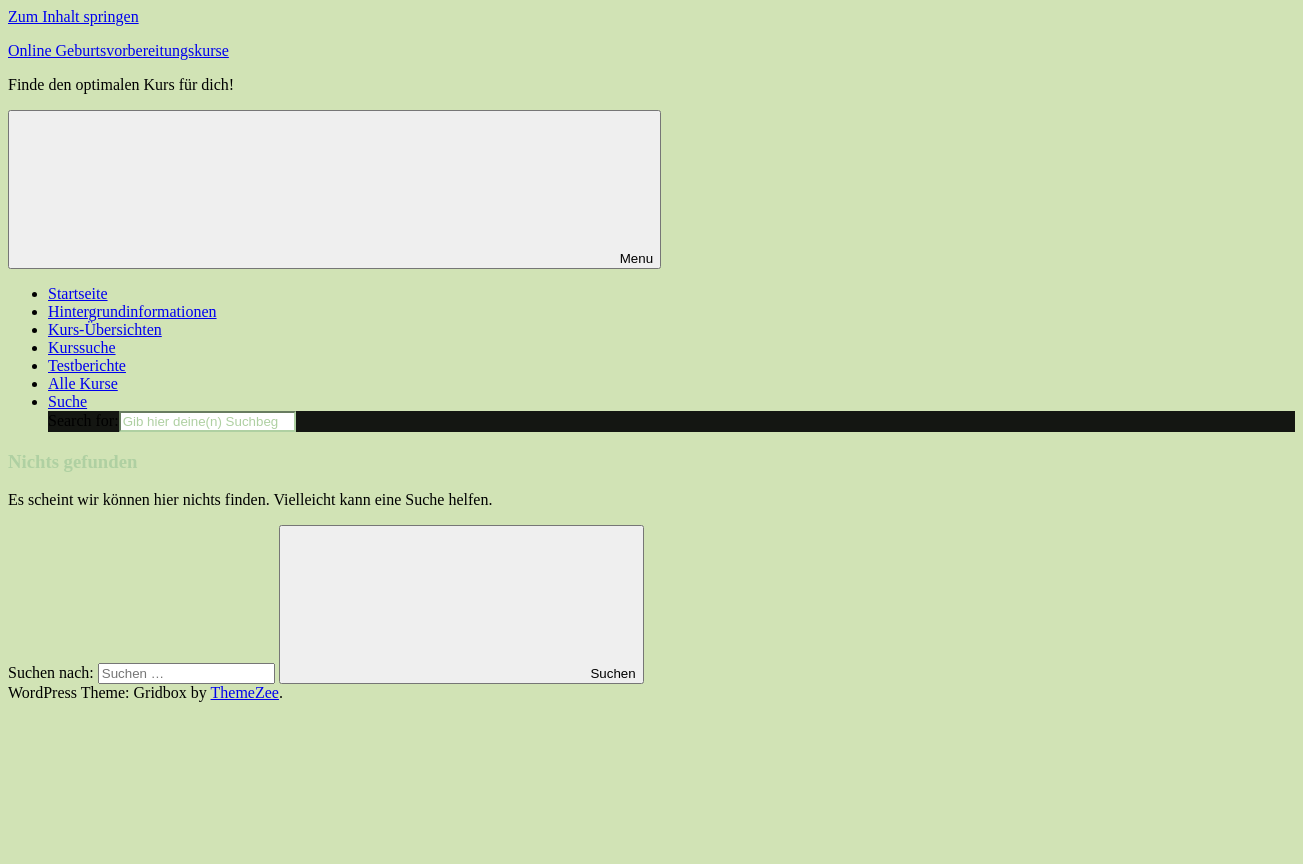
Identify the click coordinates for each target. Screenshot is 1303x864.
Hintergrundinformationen (132, 311)
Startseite (78, 293)
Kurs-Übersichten (105, 329)
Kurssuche (82, 347)
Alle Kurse (83, 383)
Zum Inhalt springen (73, 16)
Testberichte (87, 365)
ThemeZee (245, 692)
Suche (67, 401)
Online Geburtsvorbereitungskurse (118, 50)
